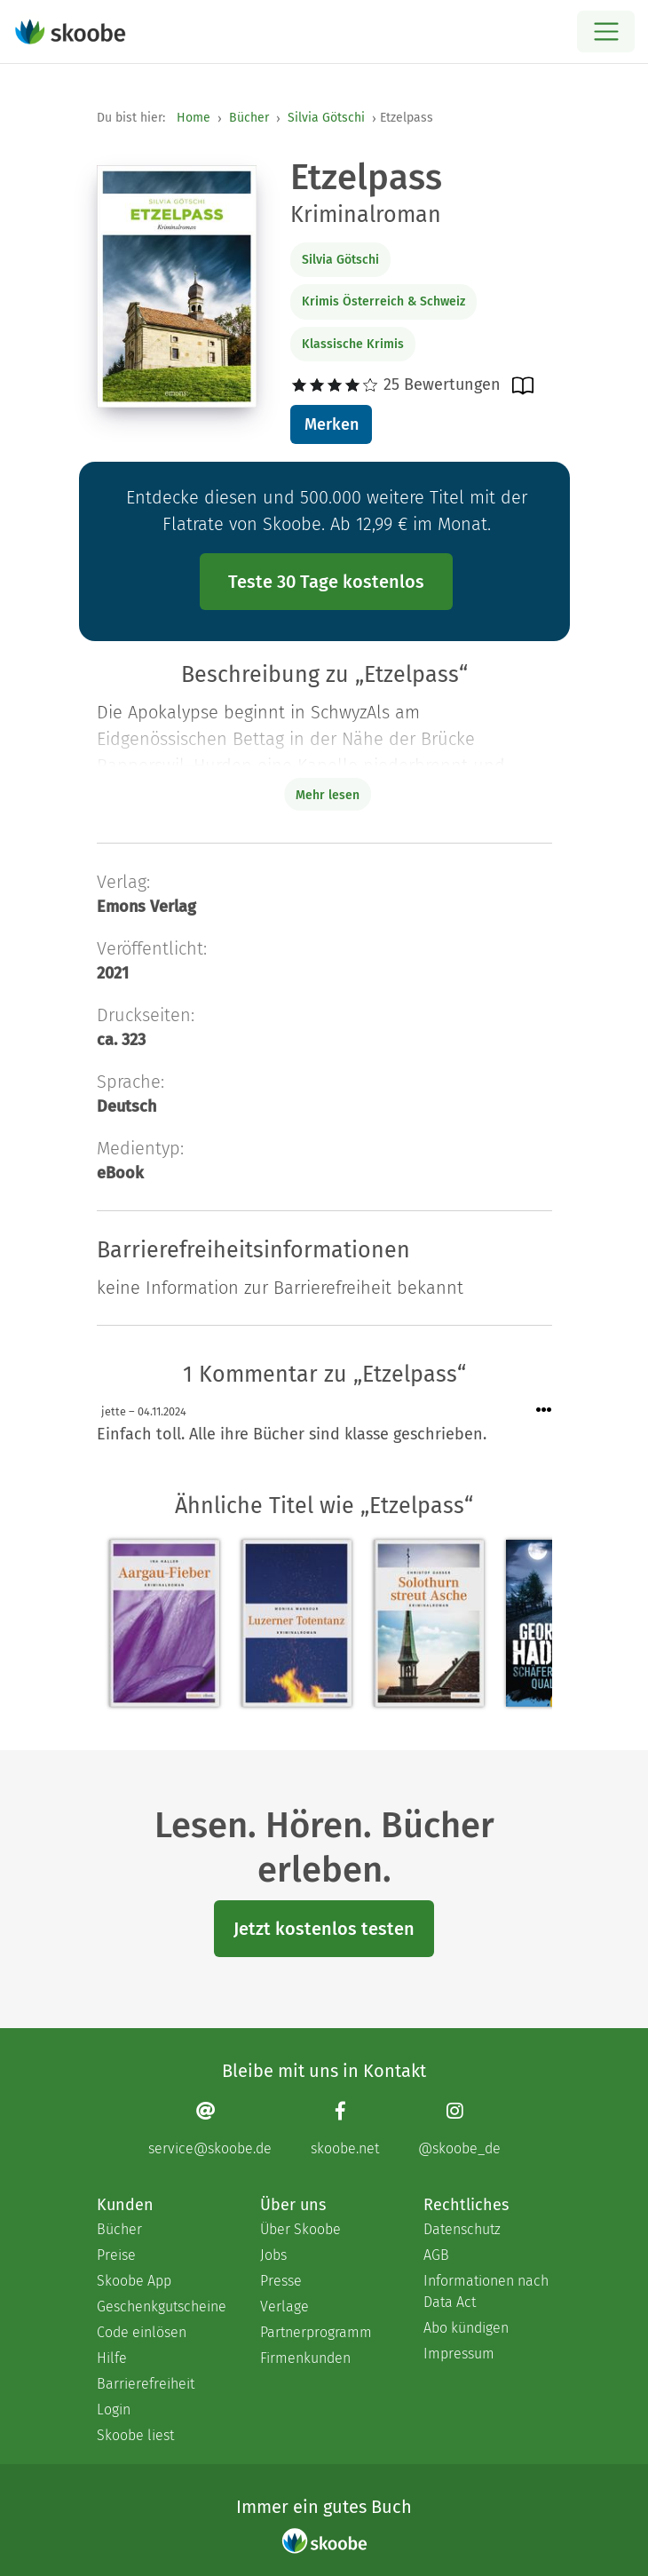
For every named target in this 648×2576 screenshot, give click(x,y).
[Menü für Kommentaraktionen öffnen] (544, 1411)
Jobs (273, 2255)
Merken (331, 424)
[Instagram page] (459, 2128)
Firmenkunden (305, 2358)
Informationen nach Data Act (486, 2291)
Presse (281, 2280)
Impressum (458, 2353)
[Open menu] (606, 31)
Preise (116, 2255)
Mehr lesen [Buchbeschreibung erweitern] (328, 795)
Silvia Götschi (326, 117)
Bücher (249, 117)
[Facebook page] (345, 2128)
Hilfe (112, 2358)
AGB (436, 2255)
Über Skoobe (300, 2229)
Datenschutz (462, 2229)
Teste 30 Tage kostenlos (326, 581)
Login (113, 2409)
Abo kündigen (466, 2327)
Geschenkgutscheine (161, 2306)
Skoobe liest (135, 2435)
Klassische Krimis (353, 344)
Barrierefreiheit (145, 2383)
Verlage (284, 2306)
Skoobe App (134, 2280)
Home (193, 117)
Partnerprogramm (316, 2332)
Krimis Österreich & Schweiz (383, 301)
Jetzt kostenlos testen (324, 1928)
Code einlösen (141, 2332)
